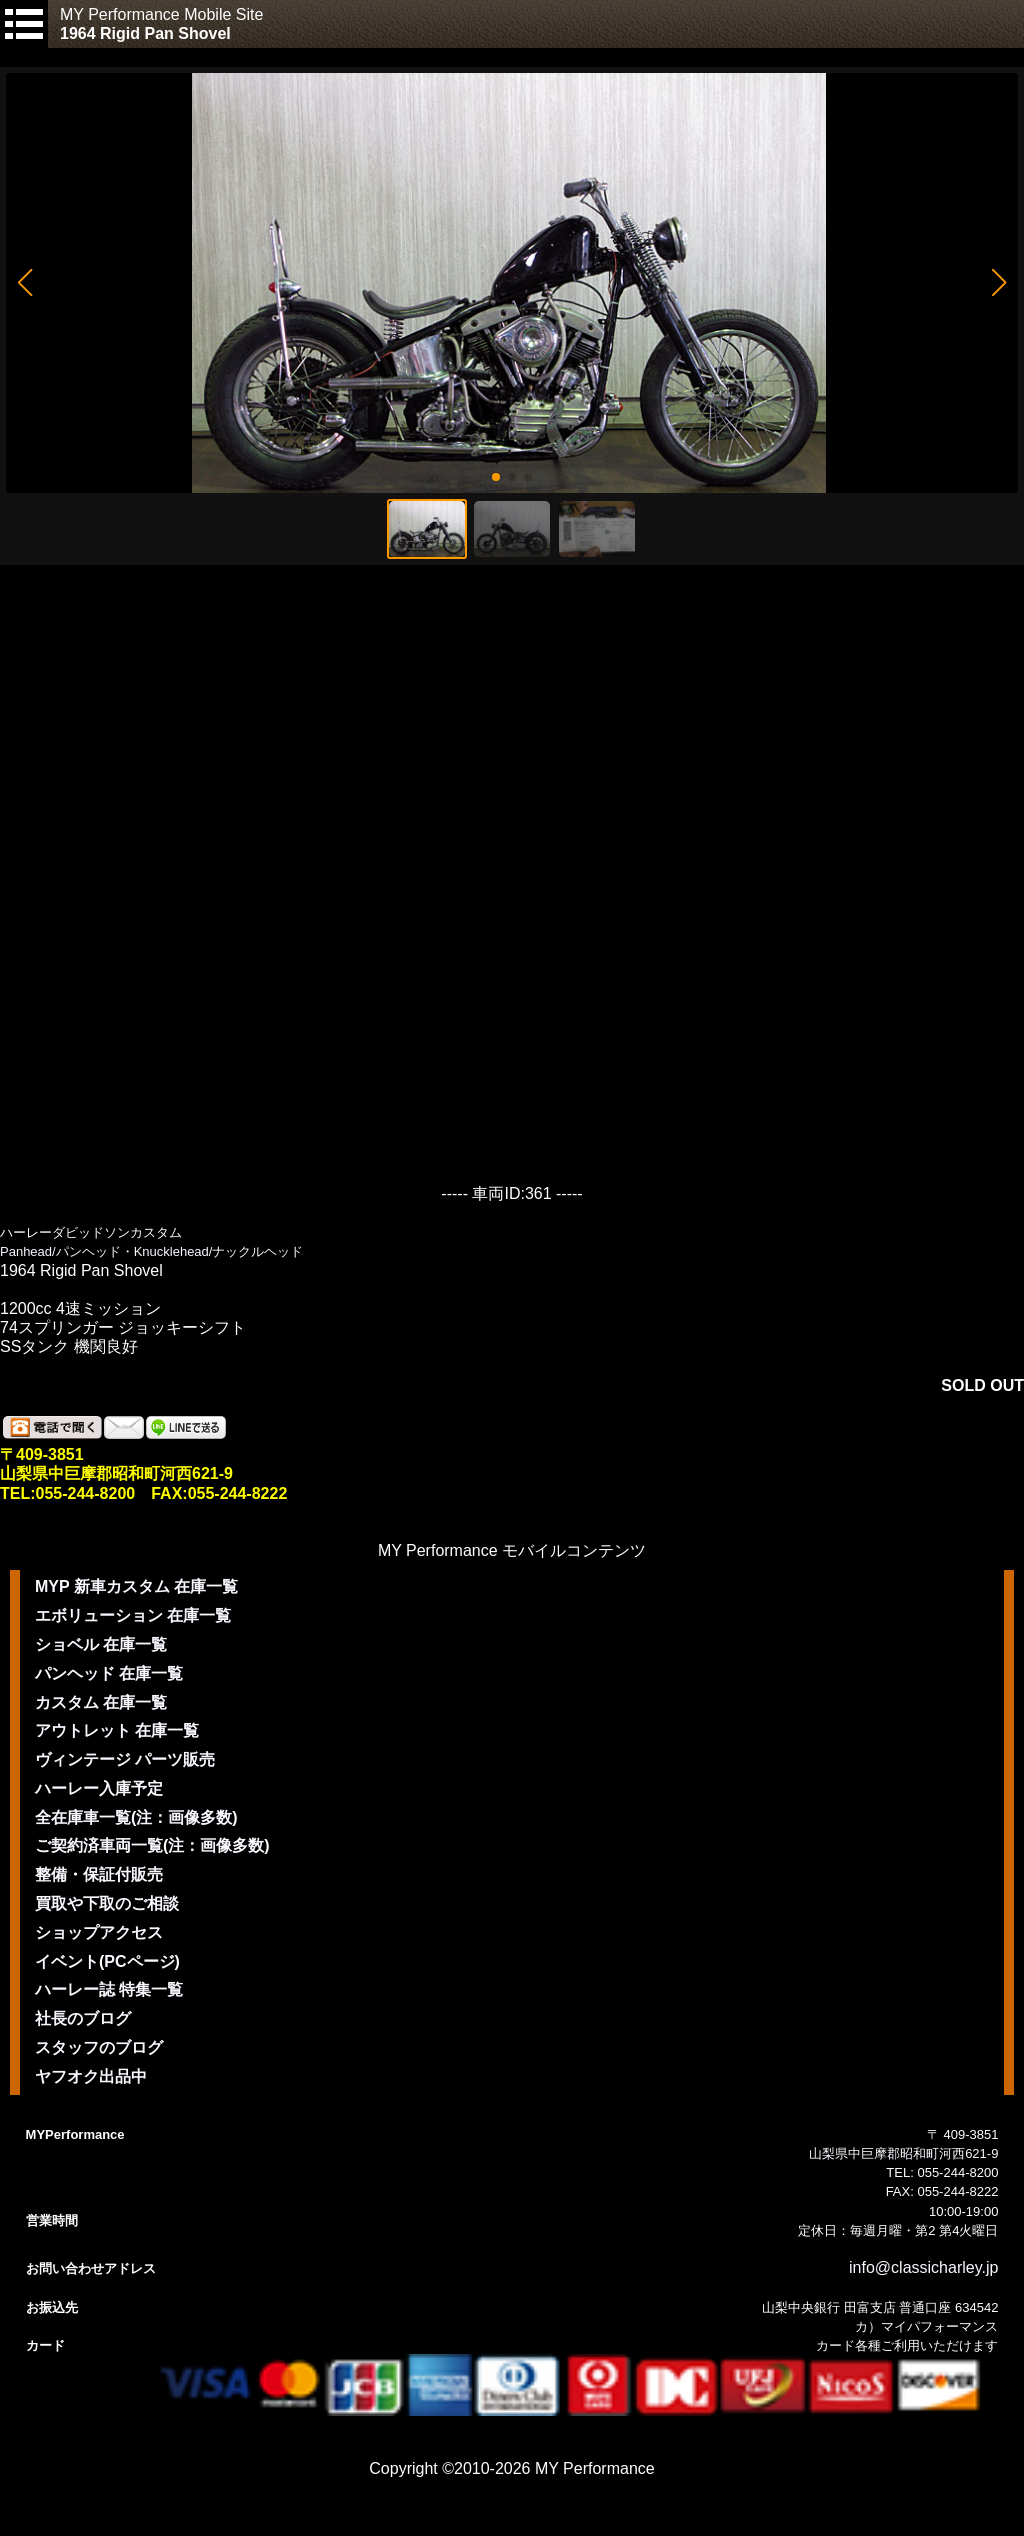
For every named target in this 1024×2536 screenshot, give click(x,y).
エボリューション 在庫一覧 (133, 1615)
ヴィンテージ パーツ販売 (125, 1759)
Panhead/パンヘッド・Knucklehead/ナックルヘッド (151, 1251)
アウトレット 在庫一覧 (117, 1730)
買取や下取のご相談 (107, 1903)
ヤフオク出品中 (91, 2076)
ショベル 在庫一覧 (101, 1644)
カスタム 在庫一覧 (101, 1702)
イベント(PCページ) (107, 1961)
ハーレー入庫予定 (99, 1788)
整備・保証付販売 (99, 1874)
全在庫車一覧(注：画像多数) (136, 1817)
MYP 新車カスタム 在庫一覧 (136, 1586)
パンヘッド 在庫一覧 (109, 1673)
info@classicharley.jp (923, 2267)
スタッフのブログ (99, 2047)
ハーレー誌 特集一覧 (109, 1989)
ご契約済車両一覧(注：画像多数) (152, 1845)
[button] (24, 283)
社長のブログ (83, 2018)
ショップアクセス (99, 1932)
